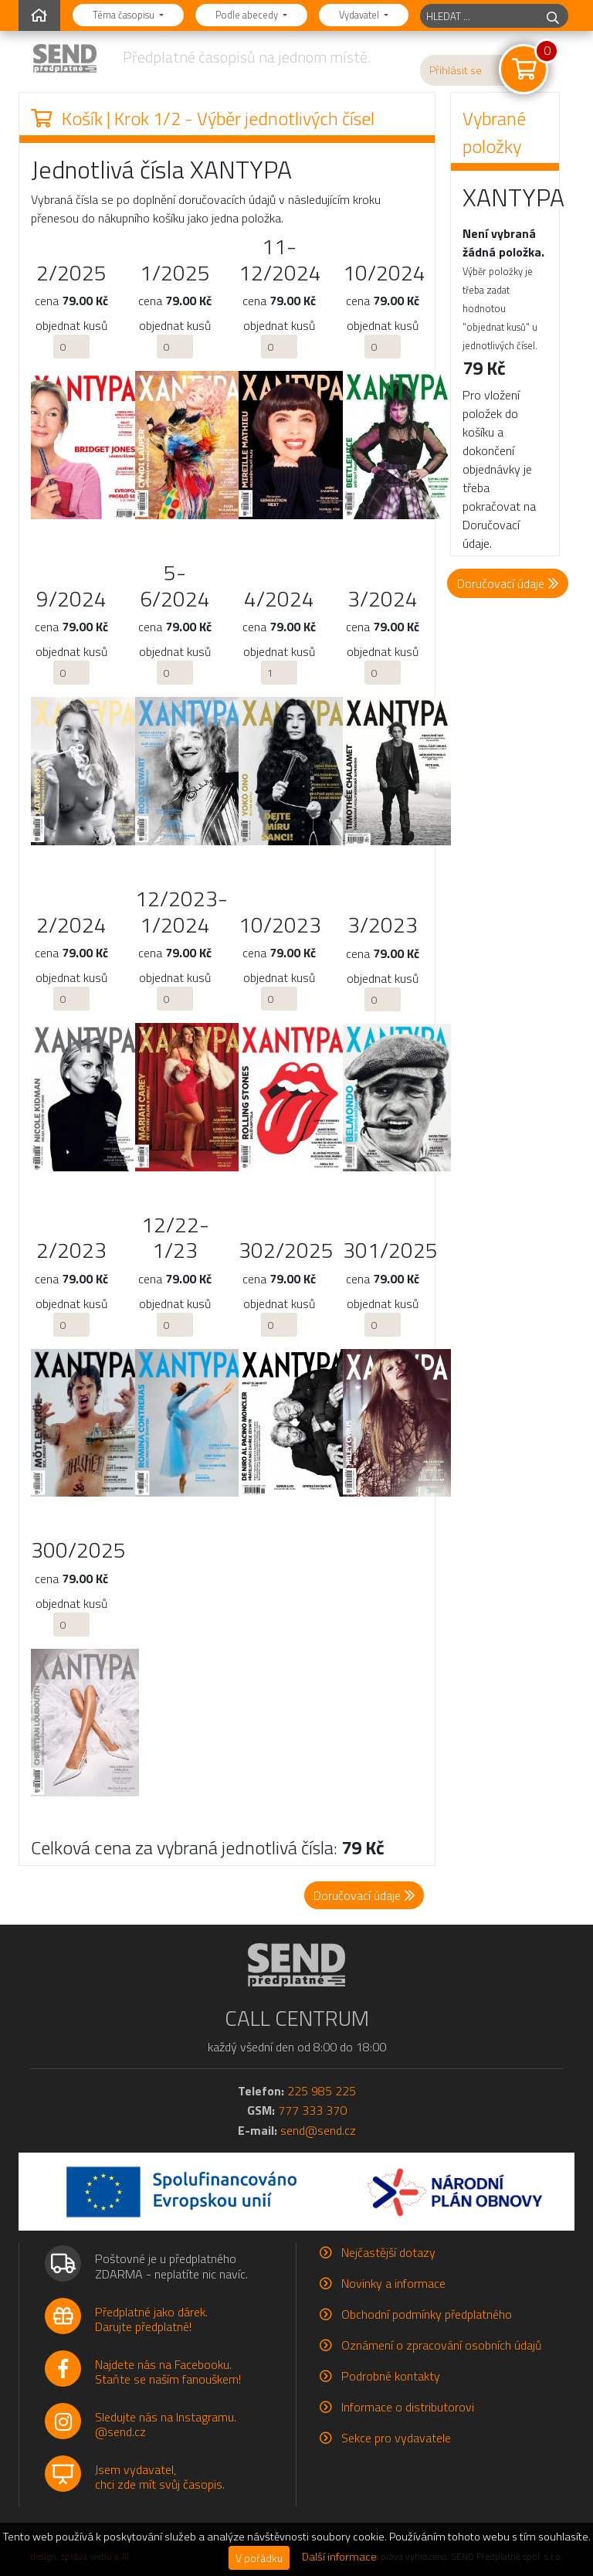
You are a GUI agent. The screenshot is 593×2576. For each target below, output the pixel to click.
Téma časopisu (125, 14)
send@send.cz (318, 2130)
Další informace (339, 2556)
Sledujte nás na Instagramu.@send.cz (165, 2424)
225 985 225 (321, 2091)
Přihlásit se (455, 70)
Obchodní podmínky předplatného (426, 2314)
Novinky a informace (393, 2283)
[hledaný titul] (479, 16)
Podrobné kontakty (390, 2376)
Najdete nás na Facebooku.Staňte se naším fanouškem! (168, 2371)
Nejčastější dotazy (388, 2252)
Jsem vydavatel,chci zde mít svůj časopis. (160, 2476)
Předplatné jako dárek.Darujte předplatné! (151, 2319)
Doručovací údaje (507, 583)
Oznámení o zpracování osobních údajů (441, 2345)
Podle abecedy (247, 14)
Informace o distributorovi (407, 2407)
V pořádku (259, 2558)
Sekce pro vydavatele (396, 2437)
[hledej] (552, 16)
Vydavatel (360, 14)
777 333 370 (312, 2110)
